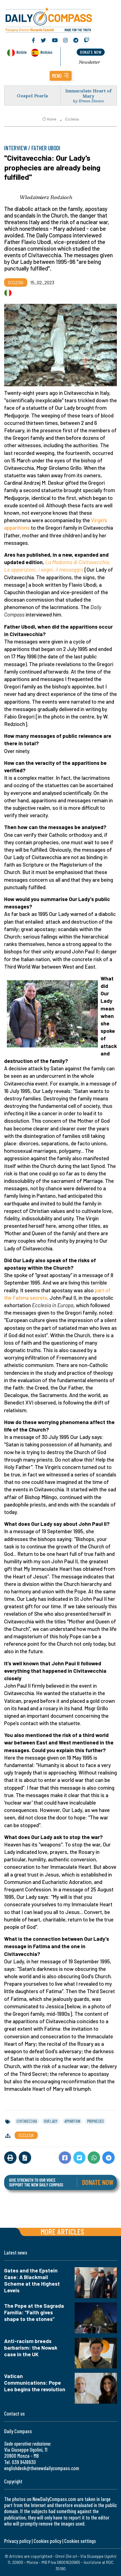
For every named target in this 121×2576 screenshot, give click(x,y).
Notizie (21, 52)
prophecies (95, 2121)
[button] (60, 76)
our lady (51, 2121)
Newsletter (89, 62)
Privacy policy (17, 2541)
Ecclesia (72, 119)
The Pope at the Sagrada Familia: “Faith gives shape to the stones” (34, 2312)
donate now (90, 52)
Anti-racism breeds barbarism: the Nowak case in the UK (30, 2347)
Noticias (46, 52)
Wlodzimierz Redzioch (46, 197)
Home (49, 119)
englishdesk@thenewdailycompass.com (41, 2468)
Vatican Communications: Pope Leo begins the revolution (34, 2382)
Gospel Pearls (32, 95)
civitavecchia (27, 2121)
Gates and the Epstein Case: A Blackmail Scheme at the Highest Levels (32, 2280)
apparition (72, 2121)
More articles (62, 2231)
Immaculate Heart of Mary (88, 93)
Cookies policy (47, 2541)
